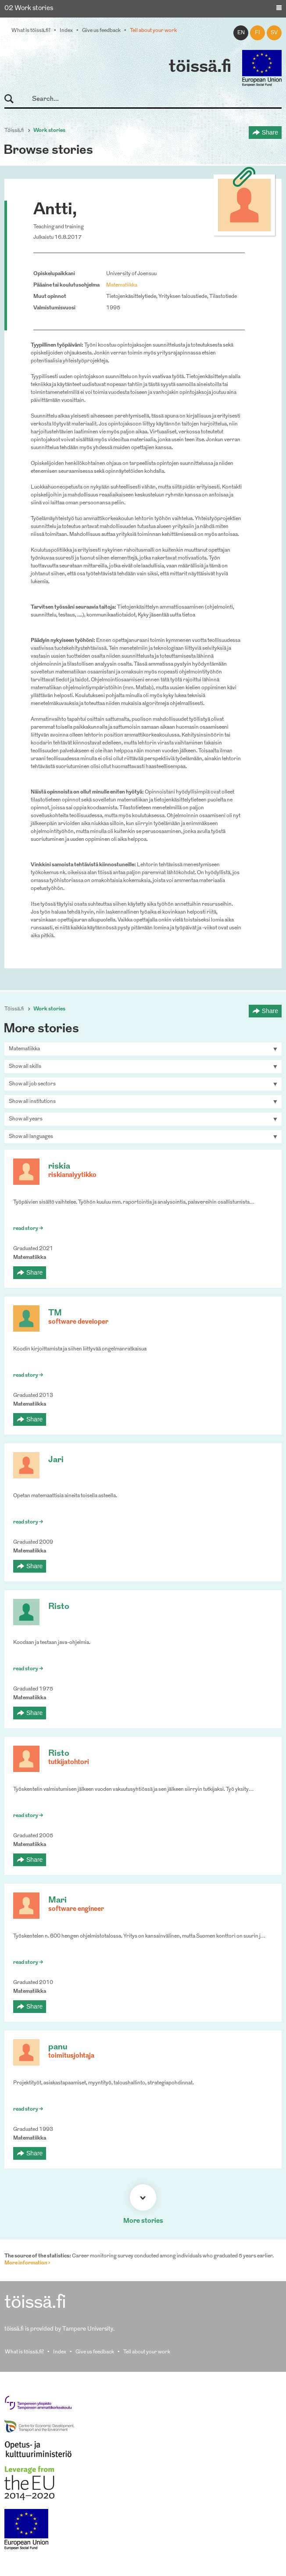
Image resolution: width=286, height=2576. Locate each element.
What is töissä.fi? (30, 30)
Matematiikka (121, 285)
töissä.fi (200, 67)
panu (58, 2047)
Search (13, 99)
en (241, 32)
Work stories (49, 130)
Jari (56, 1460)
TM (55, 1313)
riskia (59, 1166)
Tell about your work (153, 30)
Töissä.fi (14, 130)
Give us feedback (101, 30)
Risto (58, 1607)
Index (66, 30)
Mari (57, 1900)
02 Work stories (28, 8)
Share (270, 132)
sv (274, 32)
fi (257, 32)
